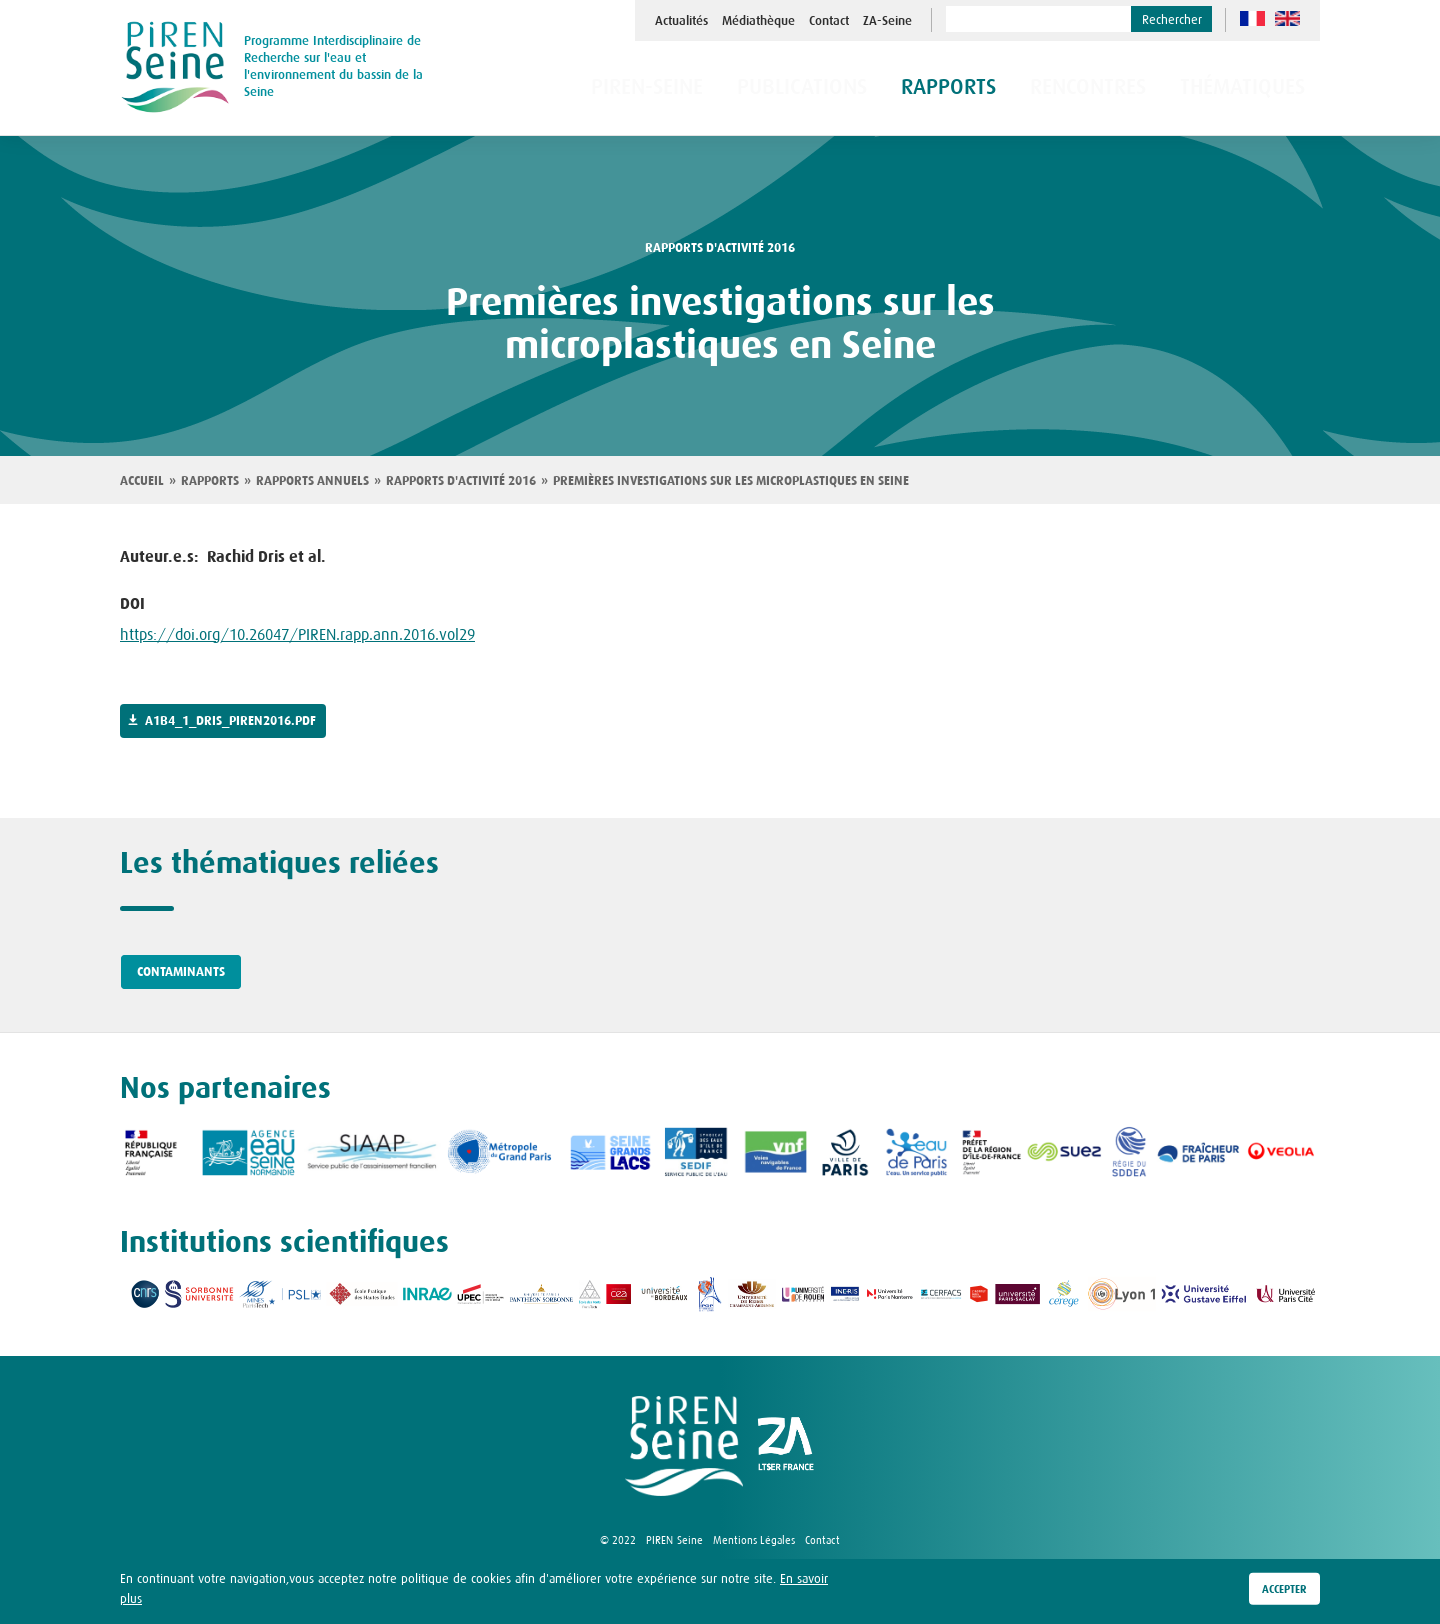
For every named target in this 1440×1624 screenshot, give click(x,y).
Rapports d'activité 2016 (461, 481)
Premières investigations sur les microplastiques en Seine (731, 481)
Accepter (1284, 1590)
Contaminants (181, 972)
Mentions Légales (754, 1540)
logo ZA (786, 1446)
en (1287, 18)
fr (1252, 18)
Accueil (142, 481)
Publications (871, 88)
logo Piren (684, 1446)
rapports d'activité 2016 (720, 248)
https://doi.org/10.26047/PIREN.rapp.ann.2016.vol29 (297, 634)
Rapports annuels (312, 481)
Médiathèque (758, 21)
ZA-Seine (887, 21)
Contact (829, 21)
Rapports (210, 481)
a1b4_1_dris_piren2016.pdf (230, 721)
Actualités (681, 21)
